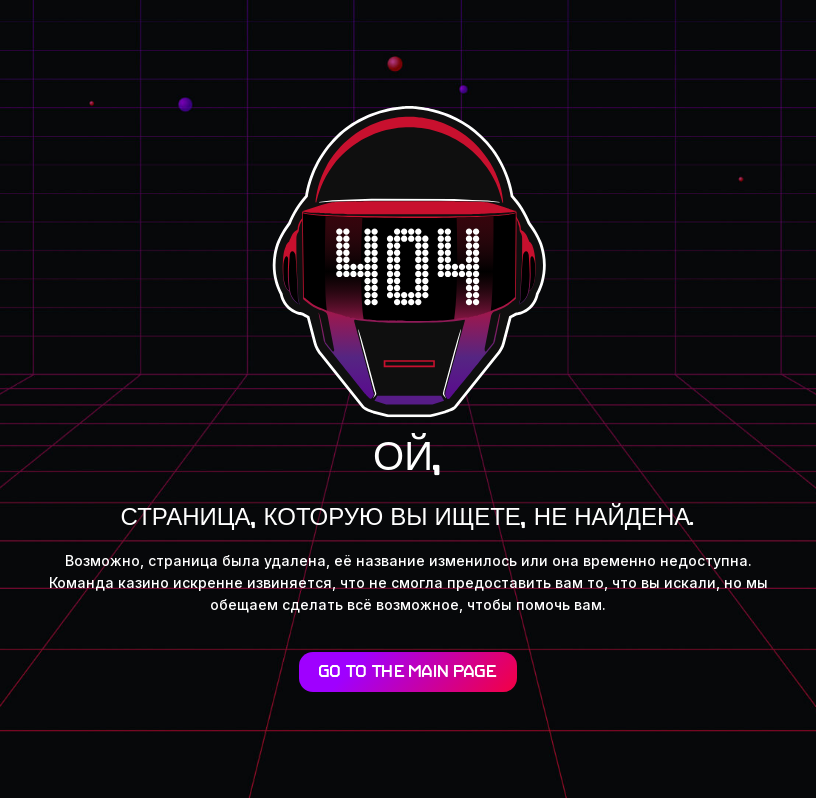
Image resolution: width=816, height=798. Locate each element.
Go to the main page (408, 673)
